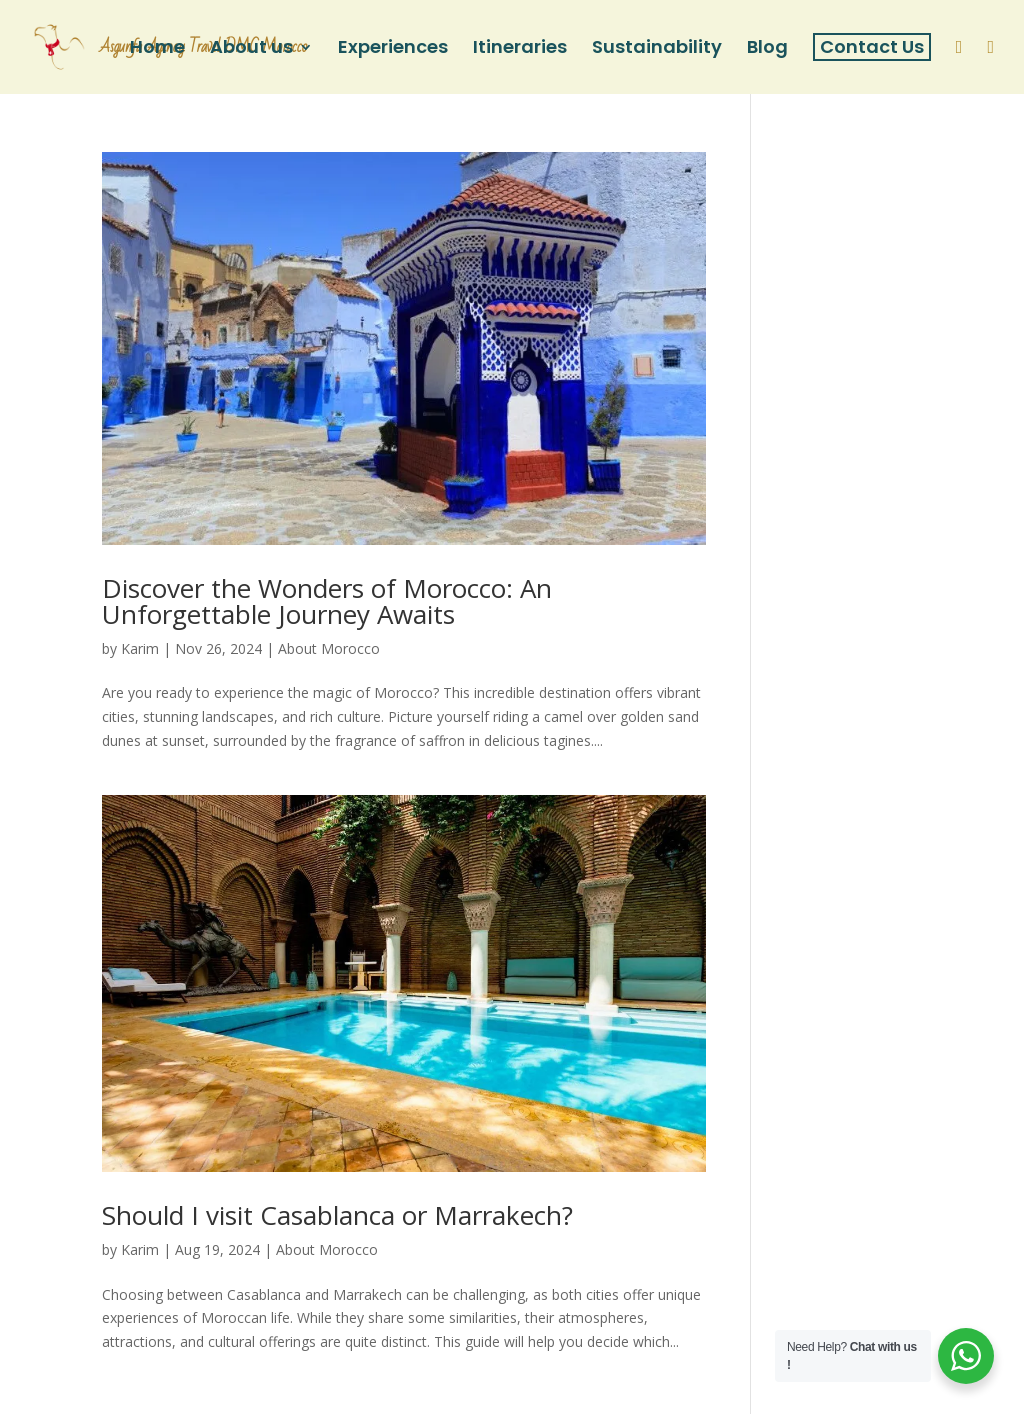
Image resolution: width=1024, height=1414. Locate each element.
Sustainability (657, 49)
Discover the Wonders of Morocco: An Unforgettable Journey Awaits (327, 601)
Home (157, 49)
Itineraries (520, 49)
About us (251, 49)
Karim (140, 648)
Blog (767, 49)
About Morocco (329, 648)
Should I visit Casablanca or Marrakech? (337, 1215)
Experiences (393, 49)
